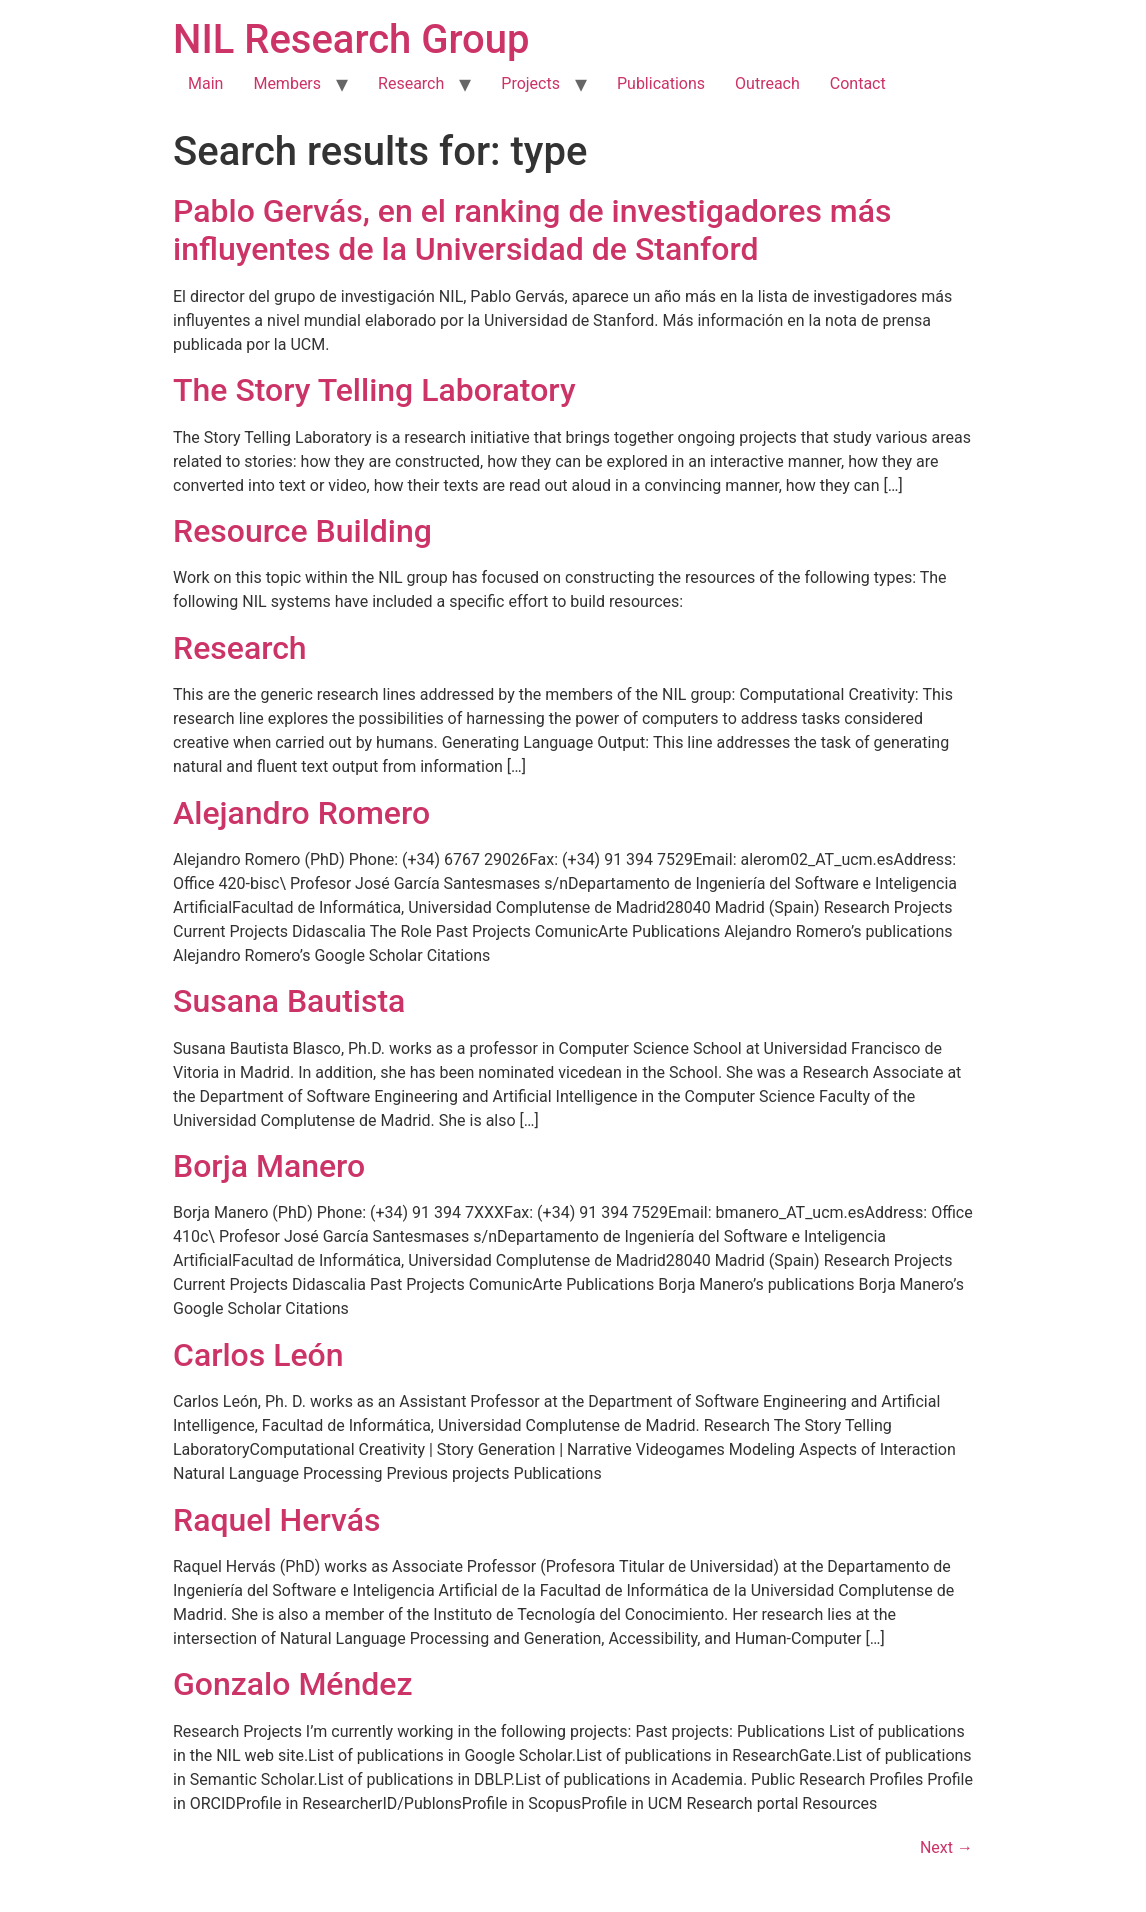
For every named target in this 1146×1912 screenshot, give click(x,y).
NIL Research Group (351, 39)
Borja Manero (269, 1166)
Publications (661, 83)
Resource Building (302, 531)
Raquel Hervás (276, 1520)
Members (287, 83)
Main (205, 83)
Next (946, 1847)
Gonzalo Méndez (293, 1684)
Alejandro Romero (301, 813)
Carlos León (258, 1355)
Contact (858, 83)
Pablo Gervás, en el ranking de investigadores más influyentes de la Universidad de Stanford (532, 230)
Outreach (767, 83)
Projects (530, 83)
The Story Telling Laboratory (374, 390)
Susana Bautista (289, 1001)
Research (411, 83)
